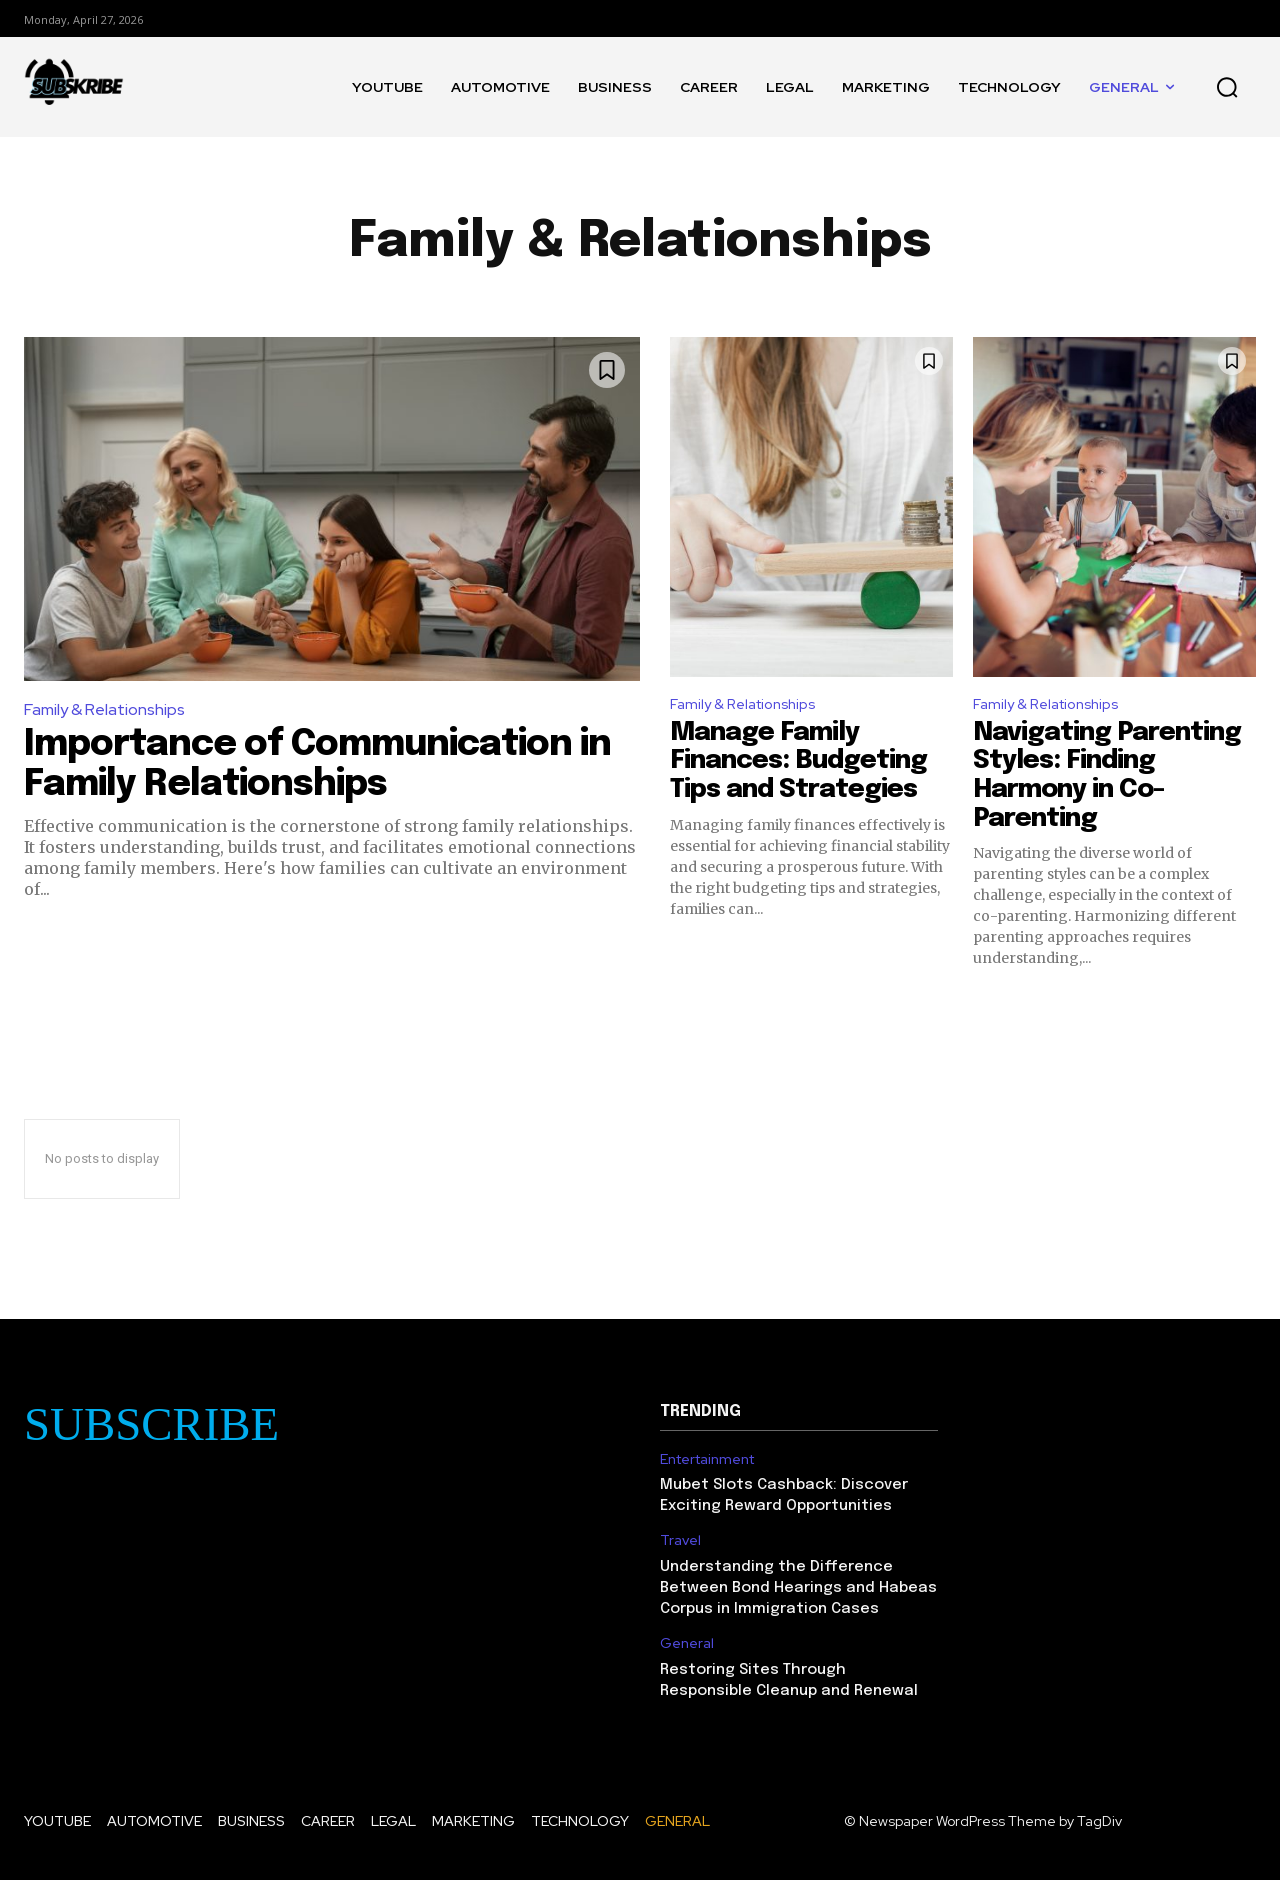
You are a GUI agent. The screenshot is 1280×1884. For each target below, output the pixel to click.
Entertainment (707, 1462)
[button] (1227, 87)
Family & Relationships (104, 709)
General (687, 1647)
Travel (680, 1544)
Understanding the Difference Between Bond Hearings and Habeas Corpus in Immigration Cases (798, 1592)
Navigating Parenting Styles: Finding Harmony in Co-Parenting (1107, 778)
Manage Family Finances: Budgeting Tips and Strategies (798, 764)
